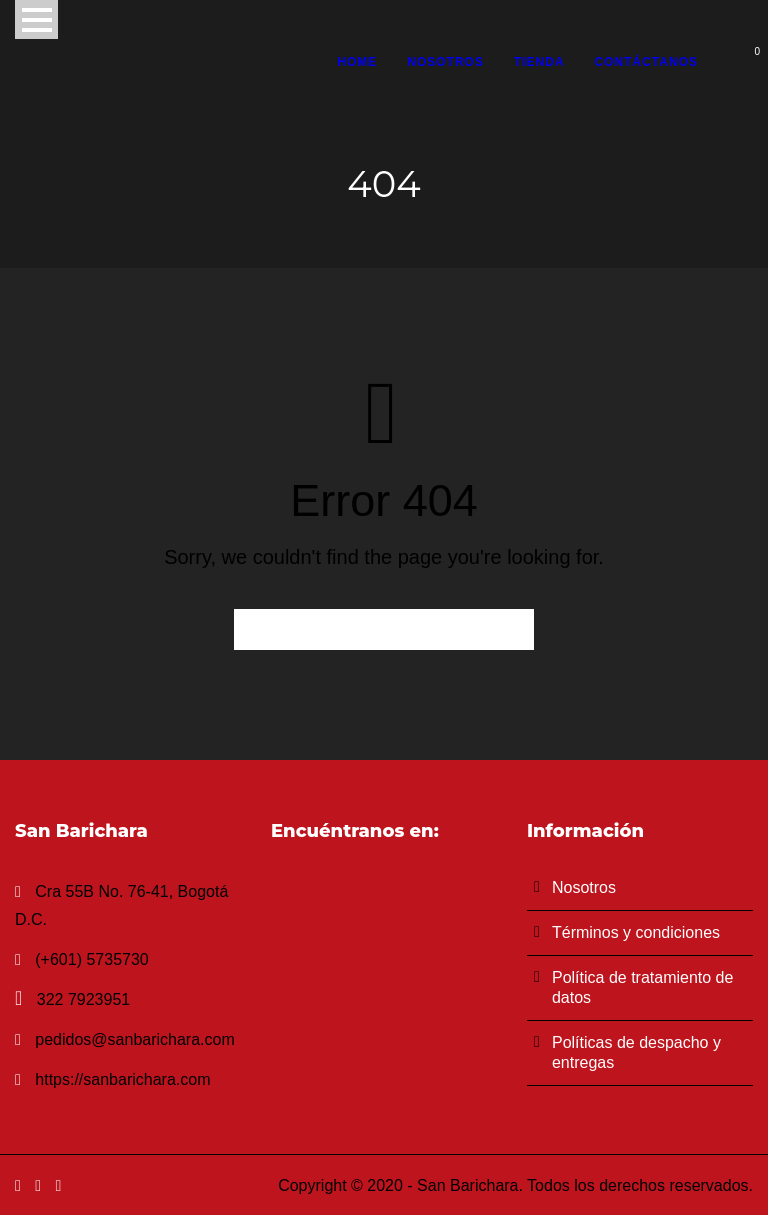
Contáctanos (646, 62)
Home (357, 62)
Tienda (539, 62)
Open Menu (36, 19)
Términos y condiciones (636, 932)
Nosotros (445, 62)
